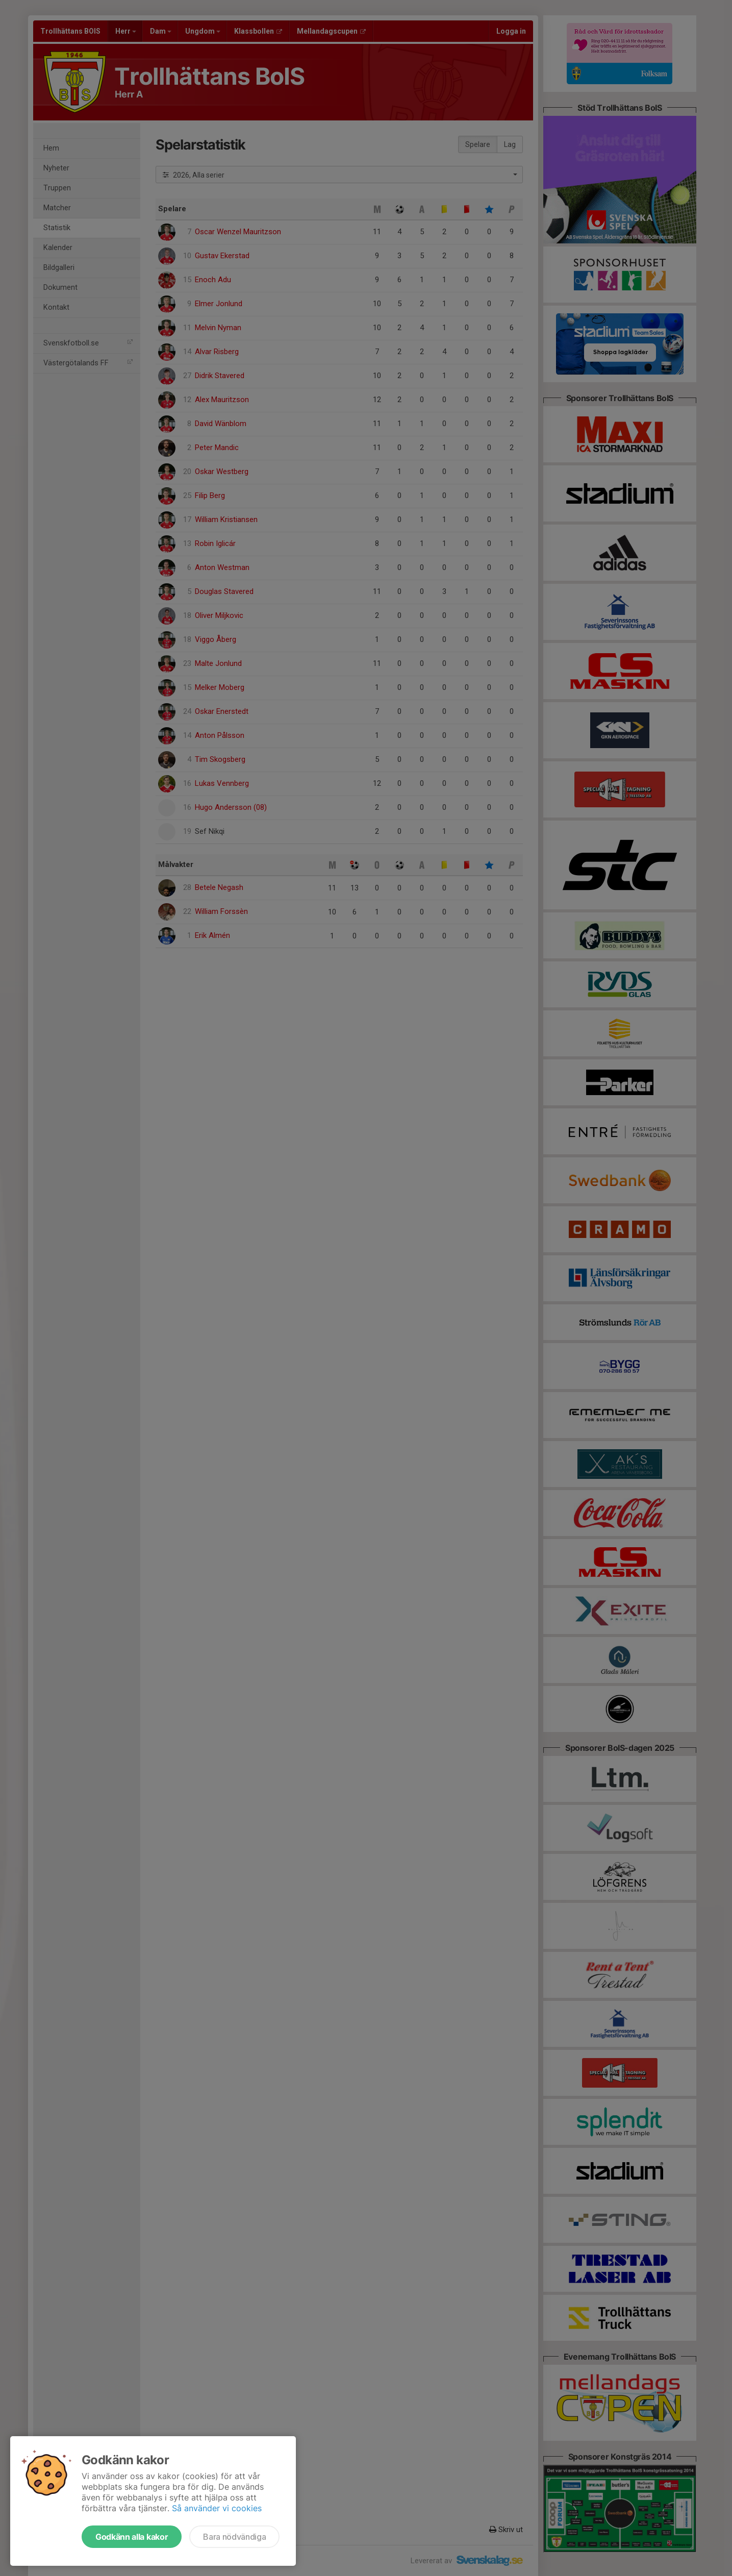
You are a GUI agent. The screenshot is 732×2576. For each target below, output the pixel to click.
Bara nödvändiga (234, 2537)
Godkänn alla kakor (131, 2537)
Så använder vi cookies (217, 2508)
